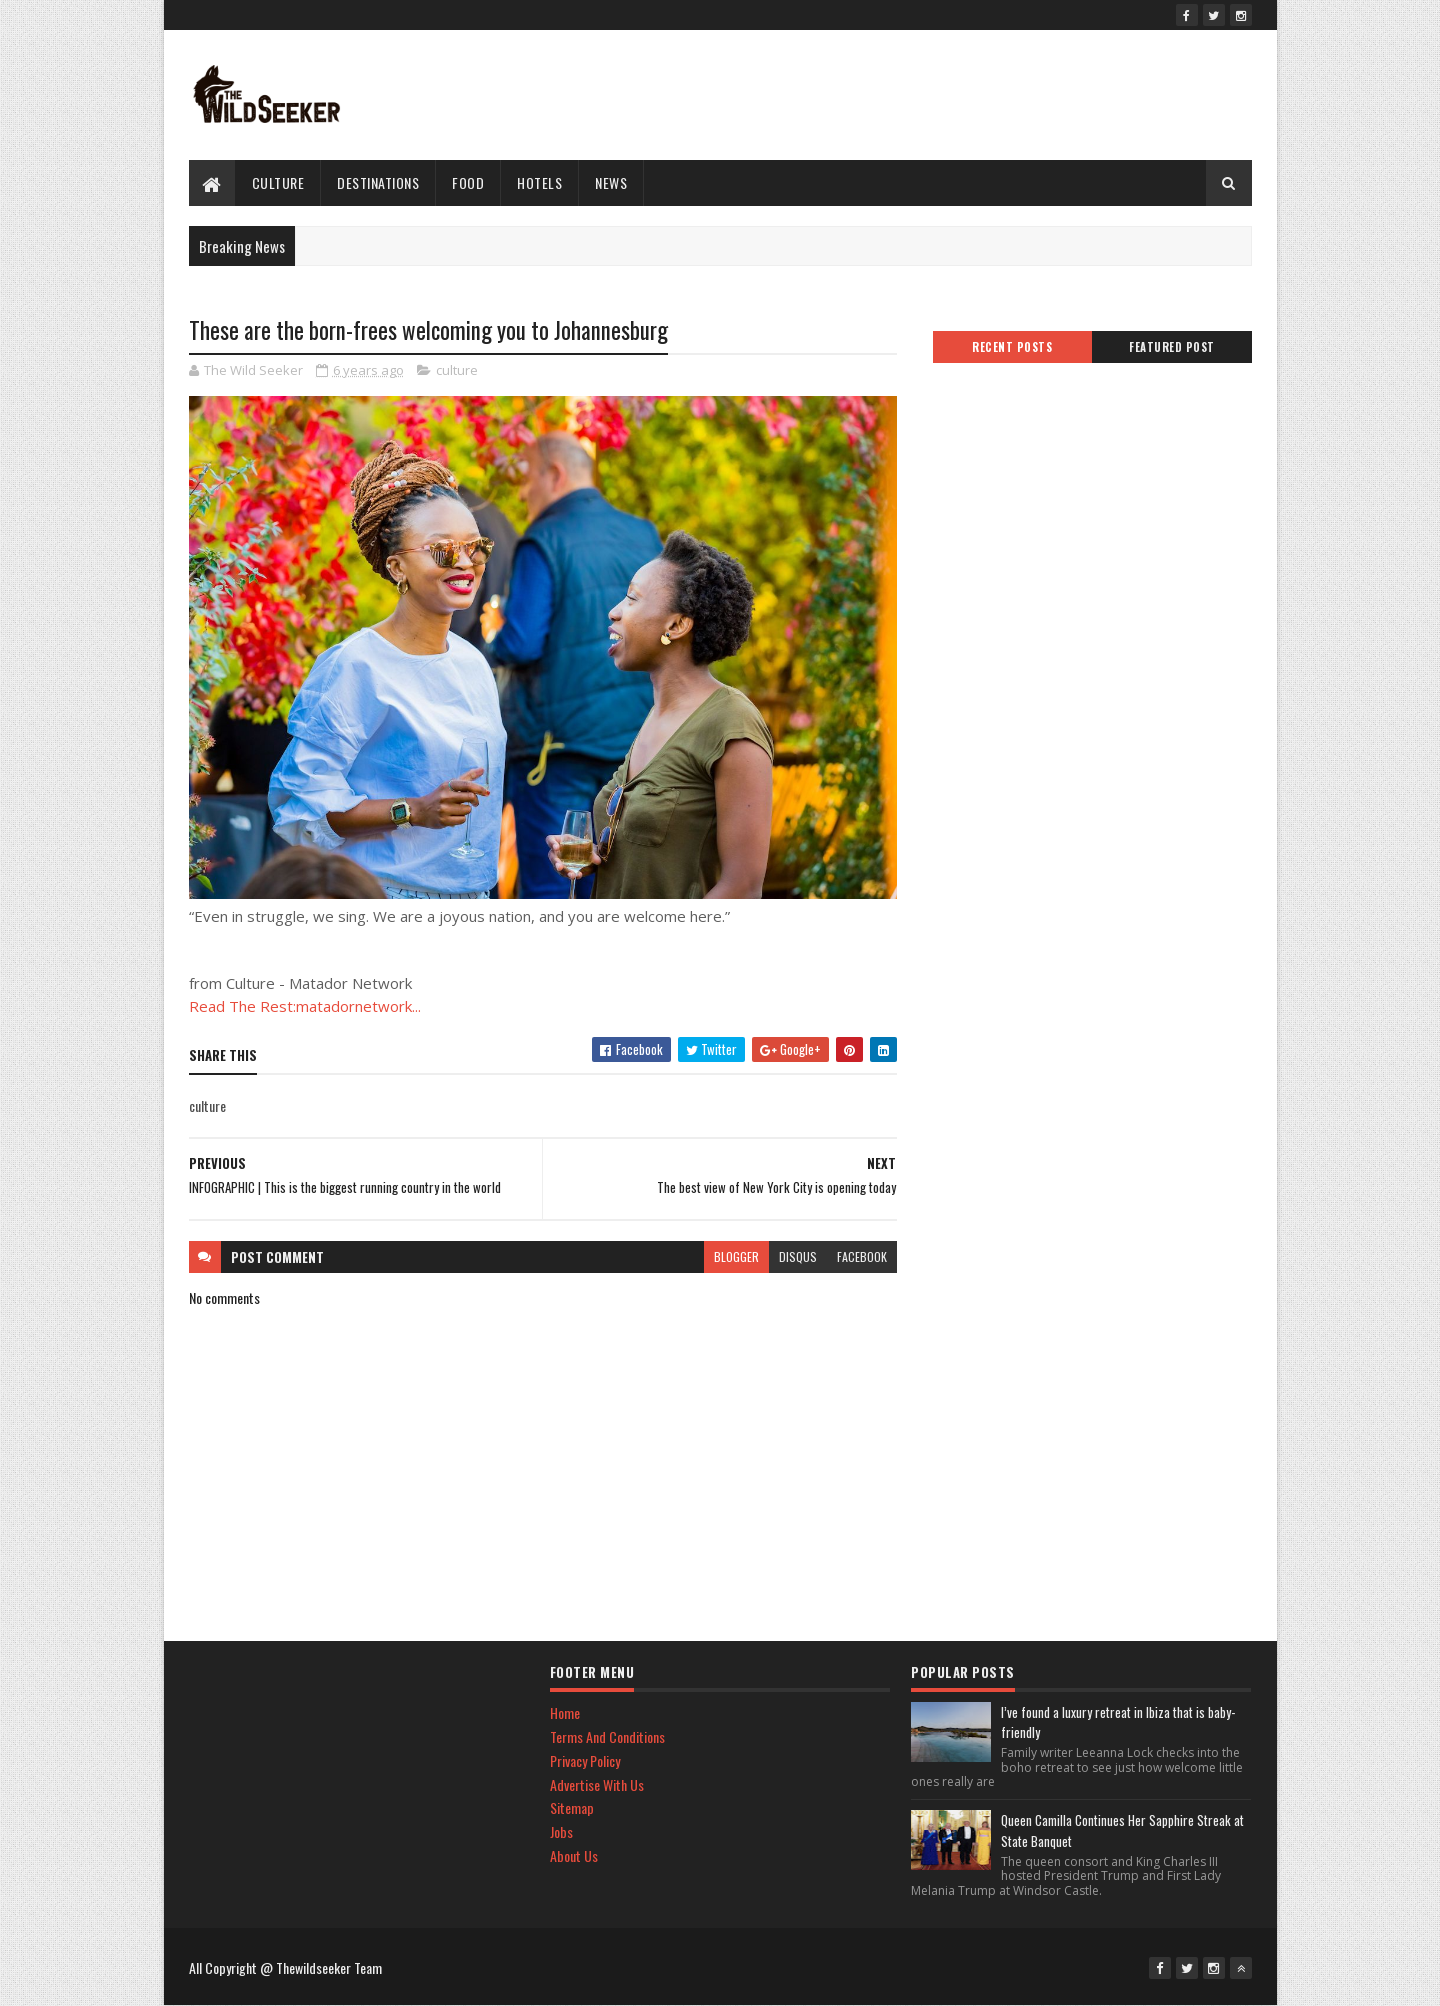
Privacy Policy (585, 1760)
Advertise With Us (597, 1784)
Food (468, 182)
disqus (798, 1256)
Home (565, 1712)
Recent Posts (1012, 347)
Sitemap (572, 1807)
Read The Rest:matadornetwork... (305, 1006)
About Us (574, 1855)
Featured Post (1172, 347)
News (611, 182)
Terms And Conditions (607, 1736)
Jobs (561, 1831)
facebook (862, 1256)
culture (278, 182)
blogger (736, 1256)
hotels (539, 182)
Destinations (378, 182)
